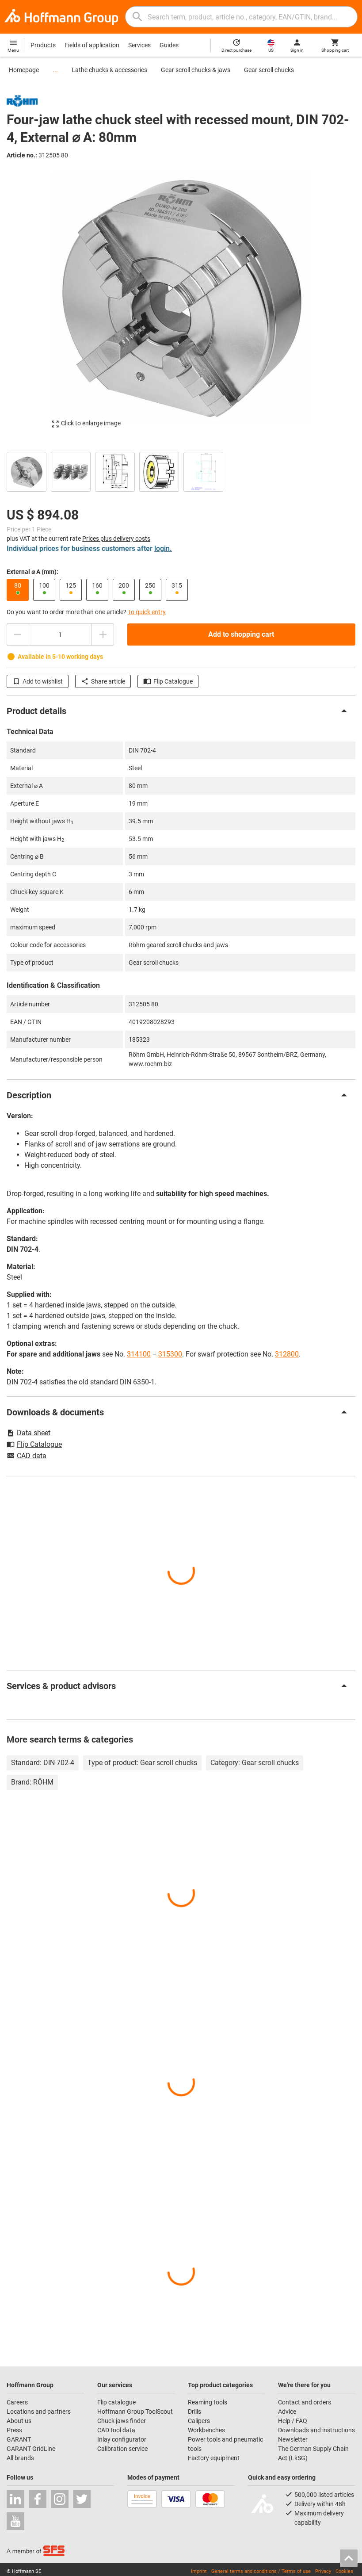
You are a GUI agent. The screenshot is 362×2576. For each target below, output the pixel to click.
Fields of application (92, 45)
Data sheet (28, 1433)
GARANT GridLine (31, 2448)
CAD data (26, 1456)
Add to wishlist (37, 681)
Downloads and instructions (316, 2430)
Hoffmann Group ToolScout (135, 2411)
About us (19, 2420)
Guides (169, 45)
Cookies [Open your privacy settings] (344, 2571)
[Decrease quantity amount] (18, 634)
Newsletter (293, 2439)
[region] (181, 471)
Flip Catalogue (168, 681)
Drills (194, 2411)
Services (139, 45)
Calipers (199, 2420)
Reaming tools (207, 2402)
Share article (103, 681)
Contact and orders (304, 2402)
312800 (287, 1354)
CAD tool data (116, 2430)
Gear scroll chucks (269, 69)
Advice (287, 2411)
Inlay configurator (121, 2439)
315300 (170, 1354)
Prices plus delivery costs (116, 538)
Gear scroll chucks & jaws (195, 69)
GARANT (19, 2439)
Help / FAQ (292, 2420)
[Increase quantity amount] (103, 634)
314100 (139, 1354)
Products (43, 45)
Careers (17, 2402)
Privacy (323, 2571)
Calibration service (122, 2448)
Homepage (24, 69)
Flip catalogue (116, 2402)
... (55, 69)
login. (163, 548)
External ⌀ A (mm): (32, 571)
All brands (20, 2457)
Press (14, 2430)
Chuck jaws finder (121, 2420)
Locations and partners (39, 2411)
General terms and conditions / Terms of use (261, 2571)
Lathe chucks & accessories (109, 69)
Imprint (199, 2571)
